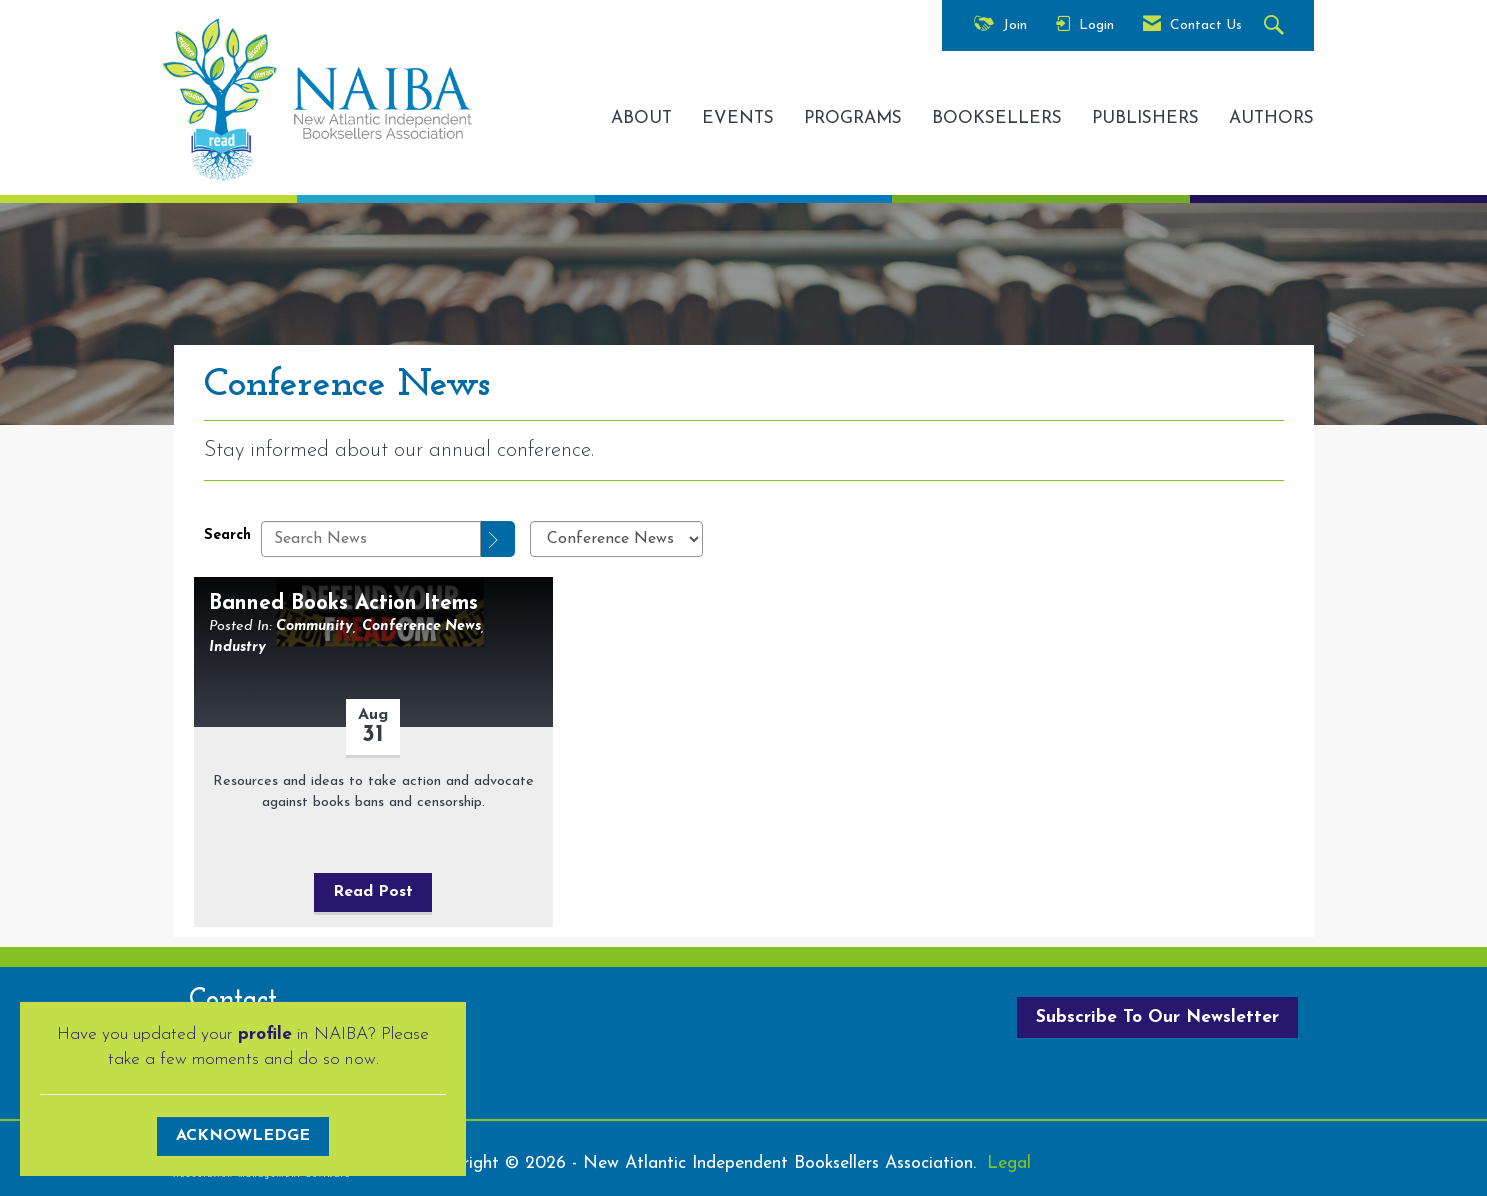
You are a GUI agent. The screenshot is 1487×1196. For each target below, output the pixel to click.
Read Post (373, 892)
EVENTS (738, 118)
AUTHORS (1271, 118)
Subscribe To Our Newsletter (1157, 1017)
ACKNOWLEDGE (243, 1136)
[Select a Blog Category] (616, 539)
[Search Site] (1276, 26)
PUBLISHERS (1145, 118)
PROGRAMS (853, 118)
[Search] (498, 539)
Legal (1009, 1163)
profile (265, 1034)
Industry (237, 647)
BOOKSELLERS (997, 118)
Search (227, 535)
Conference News (421, 626)
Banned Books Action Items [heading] (343, 603)
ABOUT (641, 118)
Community (314, 626)
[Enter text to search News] (371, 539)
